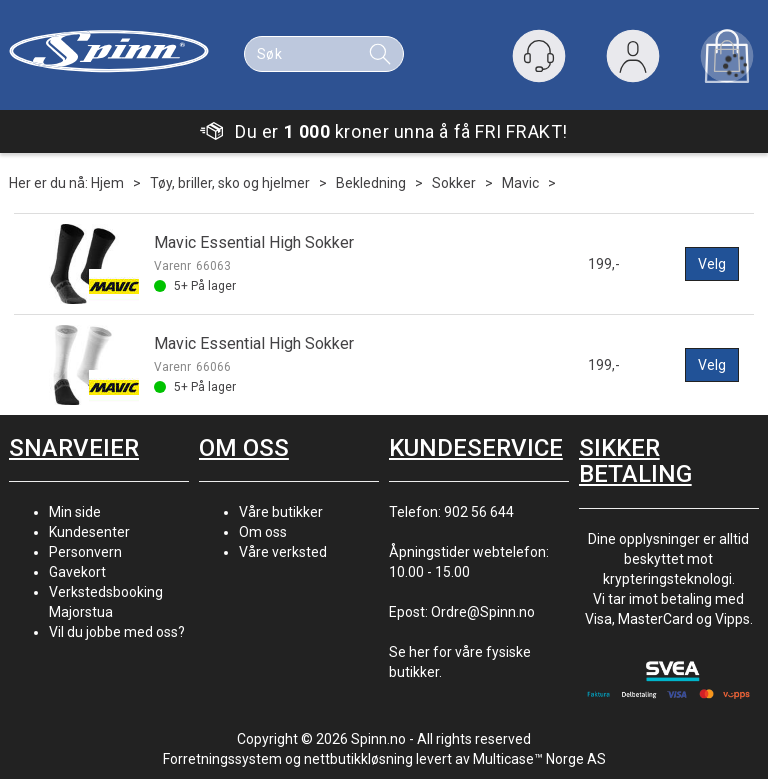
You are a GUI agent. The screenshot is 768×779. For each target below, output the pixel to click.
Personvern (85, 552)
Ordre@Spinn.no (483, 612)
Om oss (263, 532)
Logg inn (633, 60)
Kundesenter (89, 532)
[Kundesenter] (539, 56)
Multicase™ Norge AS (539, 759)
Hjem (107, 183)
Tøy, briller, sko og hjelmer (230, 183)
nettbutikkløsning (358, 759)
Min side (75, 512)
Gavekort (77, 572)
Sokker (454, 183)
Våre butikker (281, 512)
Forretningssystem (222, 759)
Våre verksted (283, 552)
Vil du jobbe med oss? (117, 632)
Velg (712, 264)
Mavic (520, 183)
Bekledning (371, 183)
